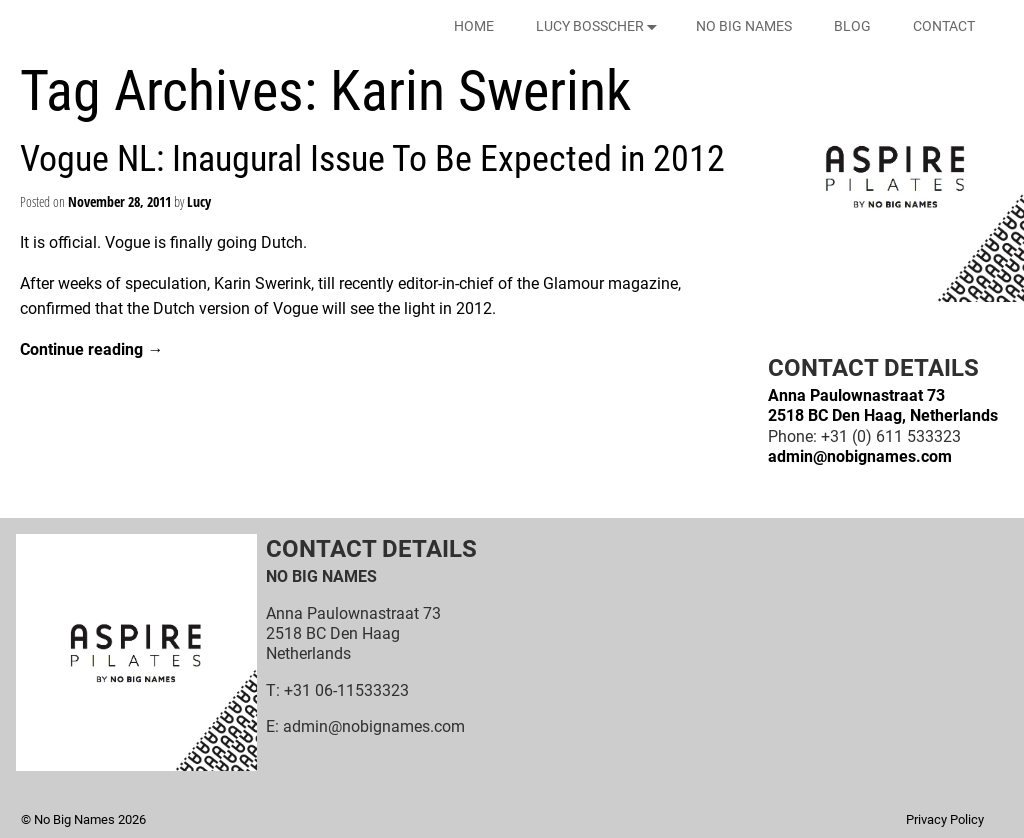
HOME (474, 26)
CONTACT (944, 26)
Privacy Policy (945, 819)
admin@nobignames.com (860, 456)
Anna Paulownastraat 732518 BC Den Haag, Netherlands (883, 405)
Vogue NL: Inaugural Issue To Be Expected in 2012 (372, 159)
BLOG (852, 26)
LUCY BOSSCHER (600, 26)
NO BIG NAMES (744, 26)
